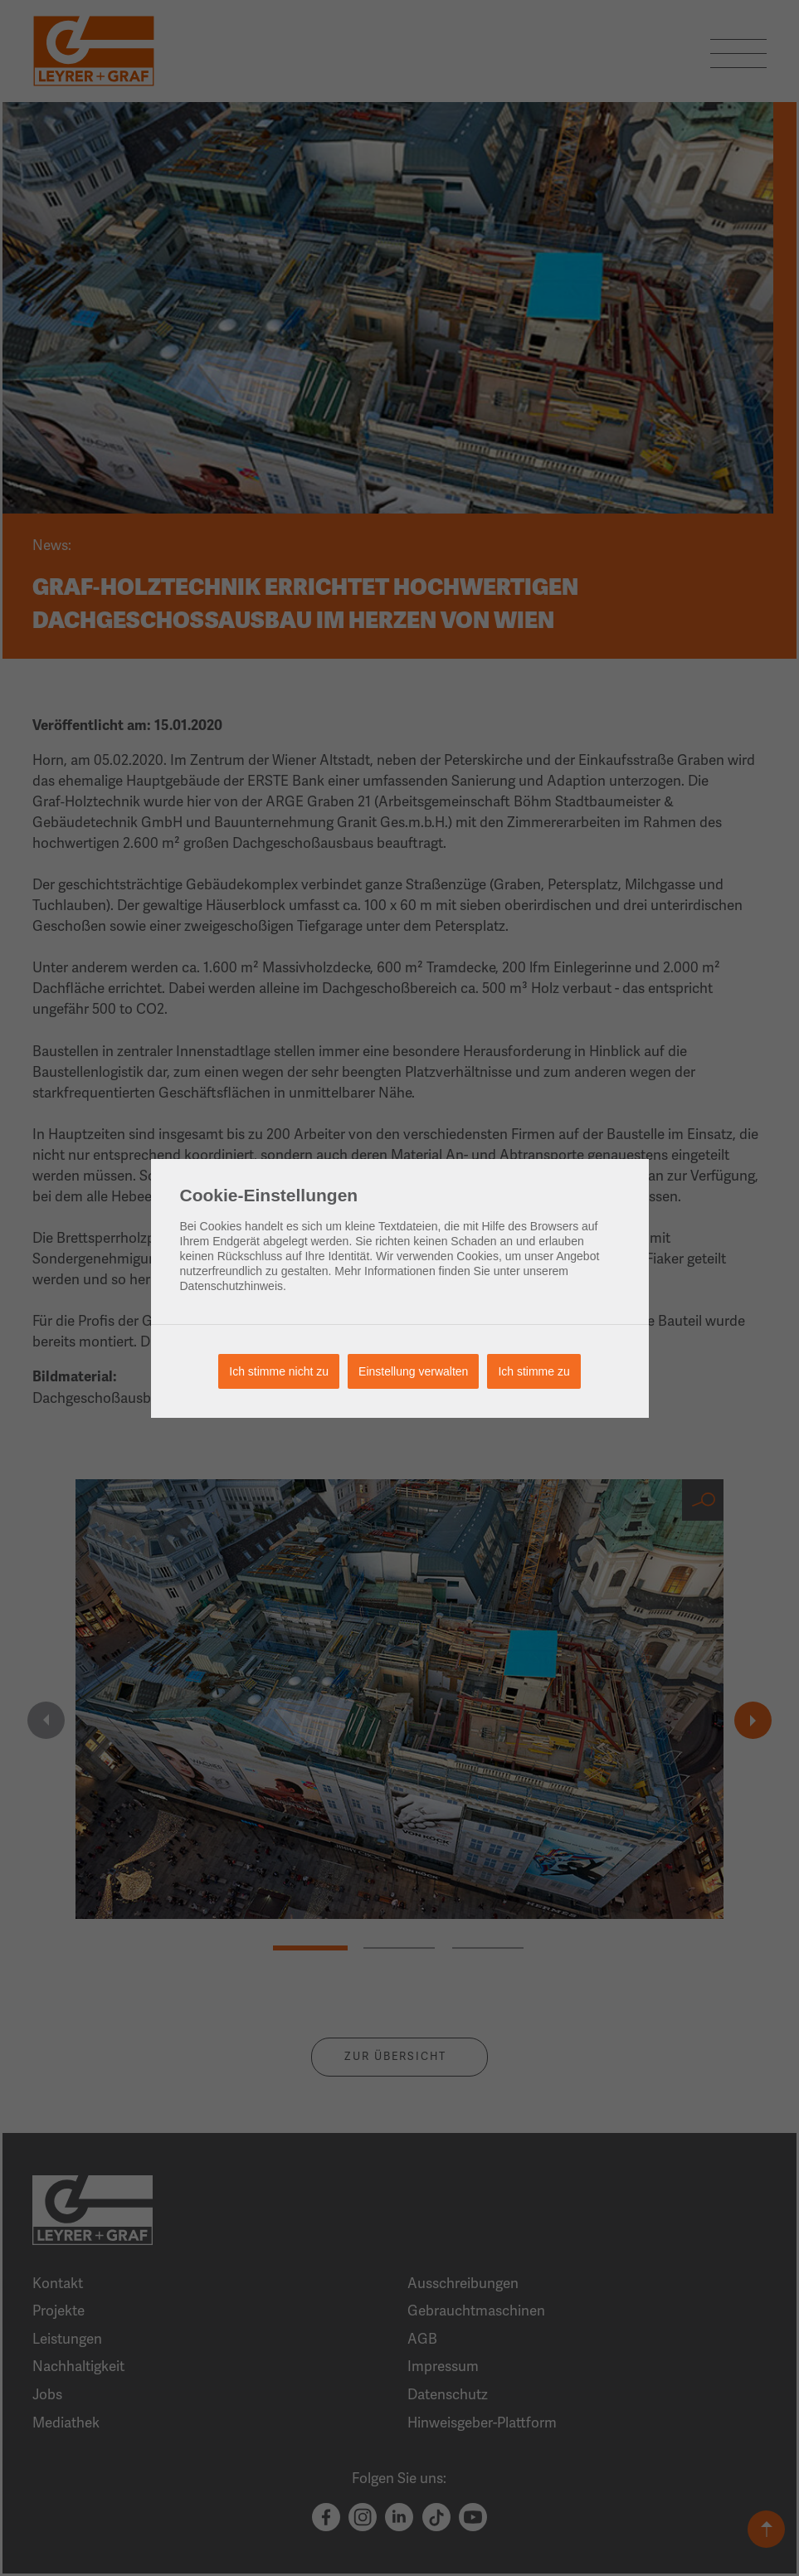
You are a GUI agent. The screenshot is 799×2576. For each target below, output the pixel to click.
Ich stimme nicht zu (279, 1371)
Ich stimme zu (533, 1371)
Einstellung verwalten (413, 1371)
